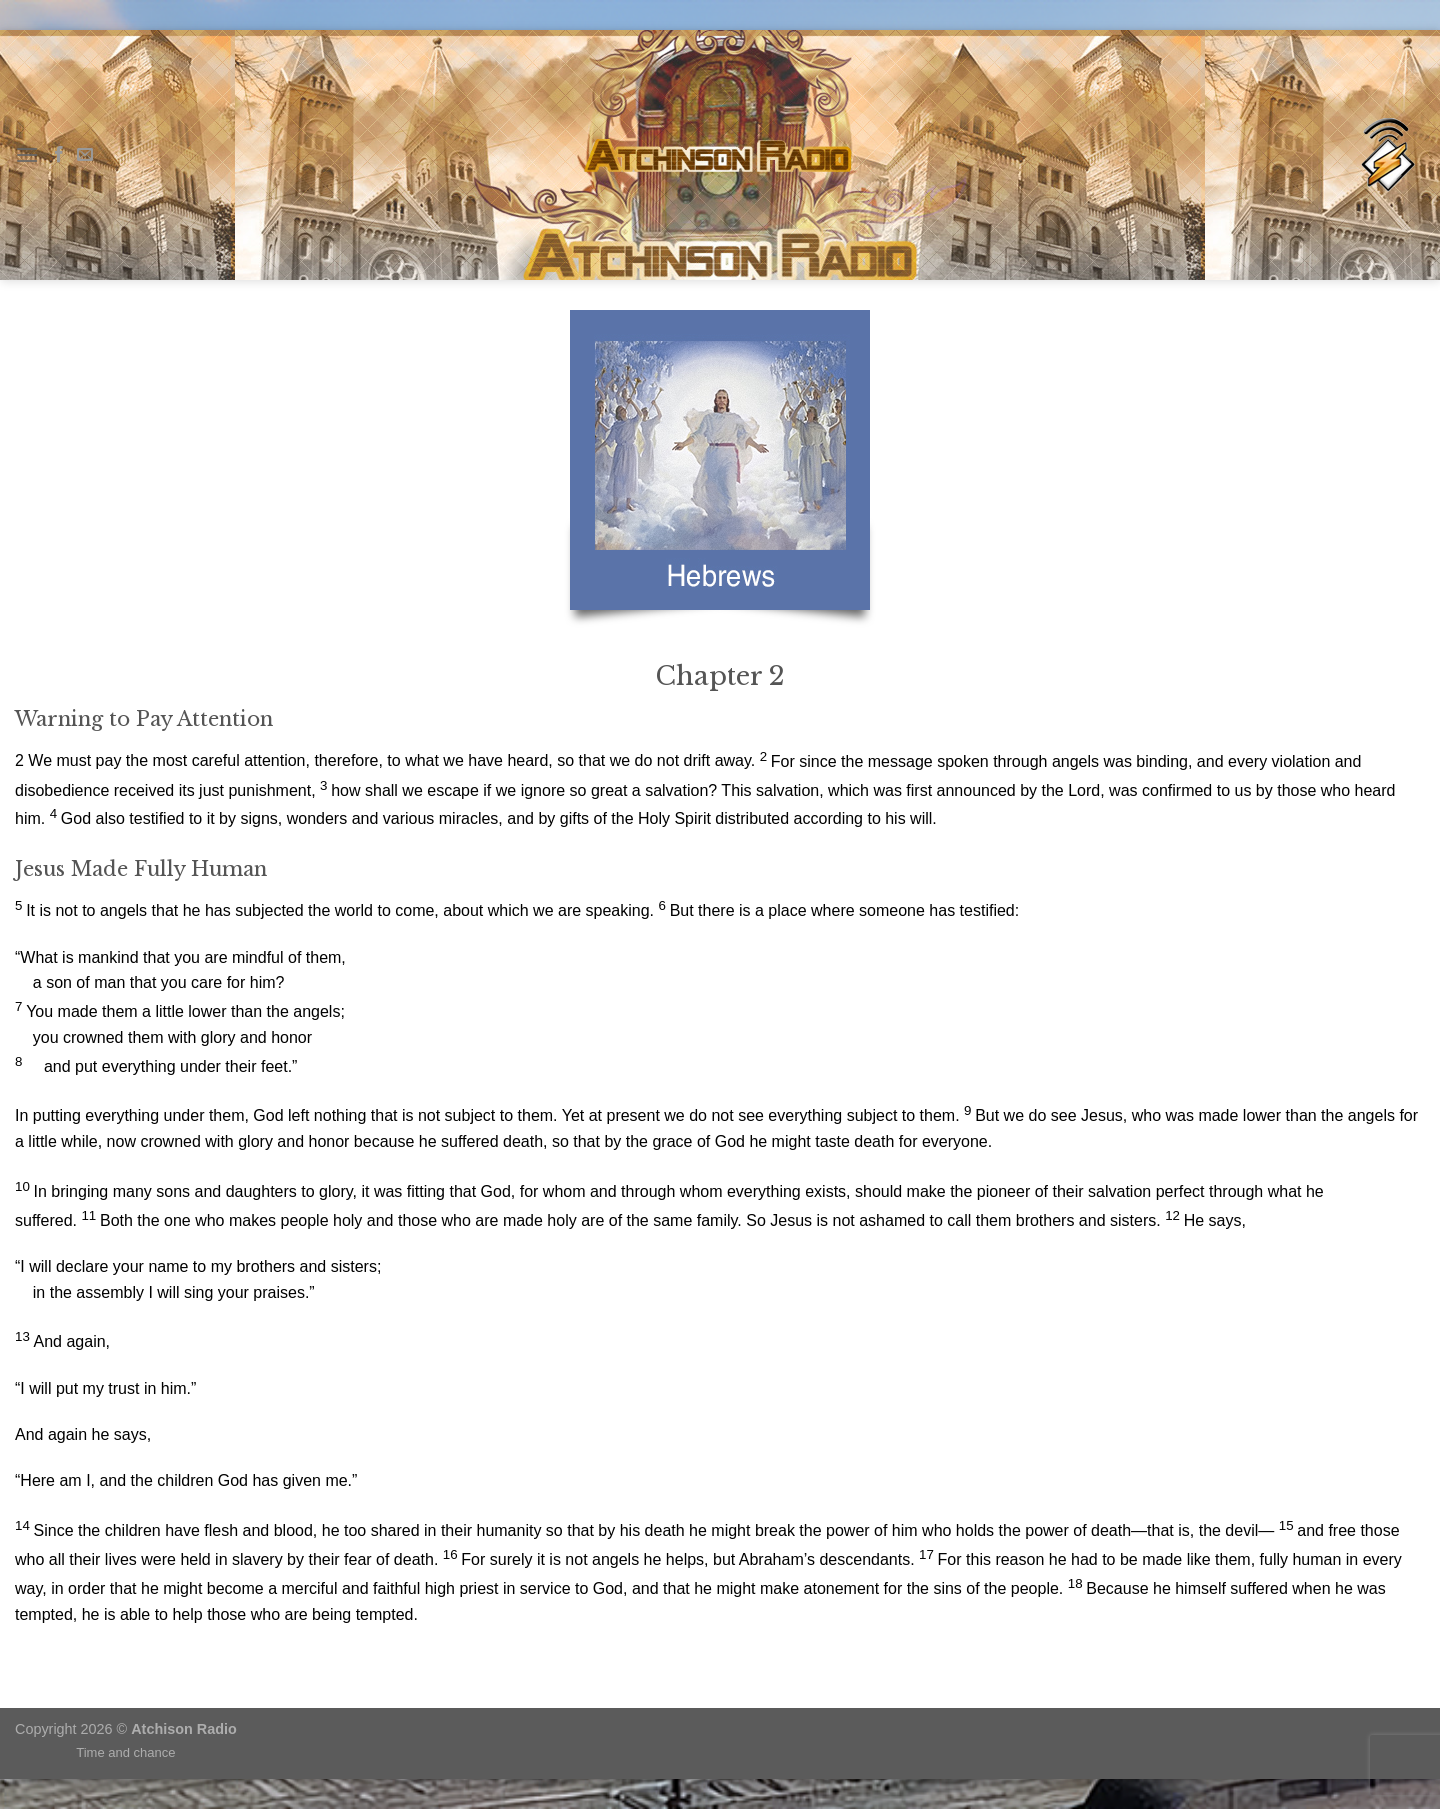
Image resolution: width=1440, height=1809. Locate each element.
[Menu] (27, 154)
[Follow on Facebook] (59, 155)
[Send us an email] (85, 155)
